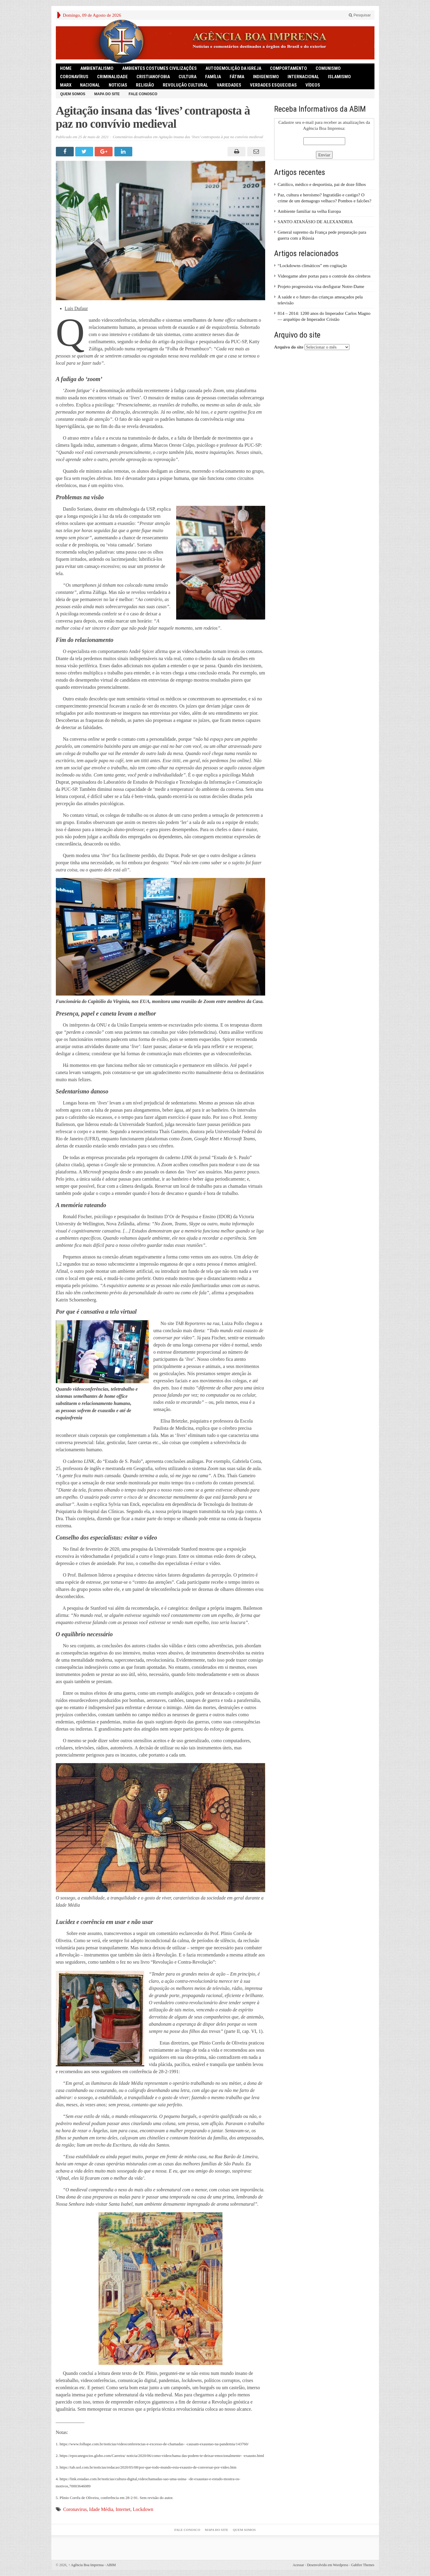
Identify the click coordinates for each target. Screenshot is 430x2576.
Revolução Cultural (185, 85)
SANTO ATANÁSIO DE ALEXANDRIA (315, 221)
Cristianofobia (153, 76)
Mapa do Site (107, 94)
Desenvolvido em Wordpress (327, 2565)
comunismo (328, 68)
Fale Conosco (143, 94)
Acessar (298, 2565)
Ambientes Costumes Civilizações (159, 68)
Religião (145, 85)
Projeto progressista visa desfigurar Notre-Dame (321, 286)
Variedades (229, 85)
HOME (66, 68)
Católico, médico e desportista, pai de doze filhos (322, 184)
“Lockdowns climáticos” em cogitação (312, 265)
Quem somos (72, 94)
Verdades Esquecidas (273, 85)
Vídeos (312, 85)
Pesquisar (360, 15)
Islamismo (339, 76)
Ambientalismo (96, 68)
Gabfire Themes (362, 2565)
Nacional (90, 85)
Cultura (187, 76)
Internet (123, 2509)
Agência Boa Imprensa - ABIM (92, 2565)
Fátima (237, 76)
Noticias (118, 85)
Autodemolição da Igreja (233, 68)
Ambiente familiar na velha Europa (309, 211)
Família (213, 76)
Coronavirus (75, 2509)
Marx (65, 85)
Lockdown (143, 2509)
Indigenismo (266, 76)
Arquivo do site (288, 347)
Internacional (303, 76)
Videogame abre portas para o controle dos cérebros (324, 276)
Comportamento (288, 68)
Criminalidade (112, 76)
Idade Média (101, 2509)
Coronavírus (74, 76)
